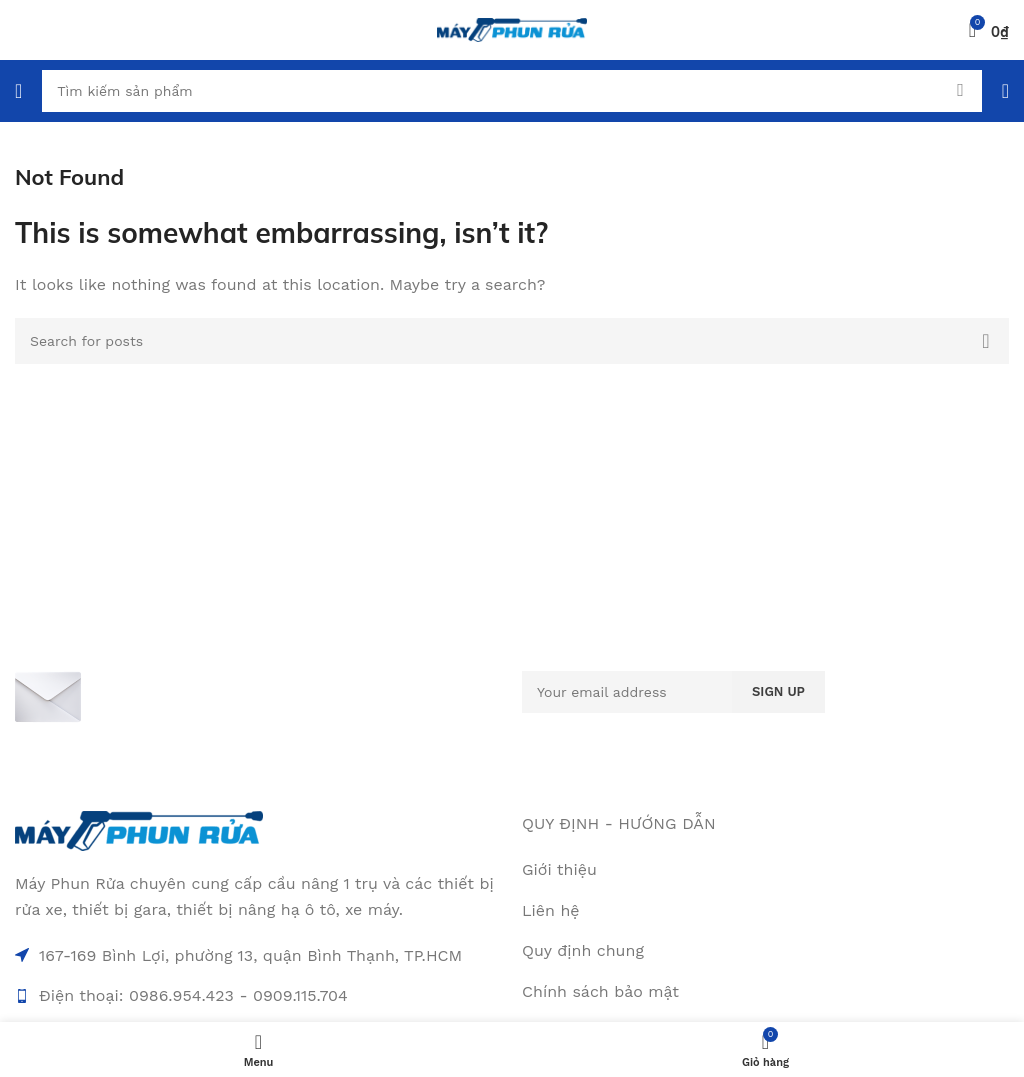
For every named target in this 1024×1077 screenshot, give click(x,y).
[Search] (511, 91)
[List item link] (765, 911)
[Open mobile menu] (18, 91)
